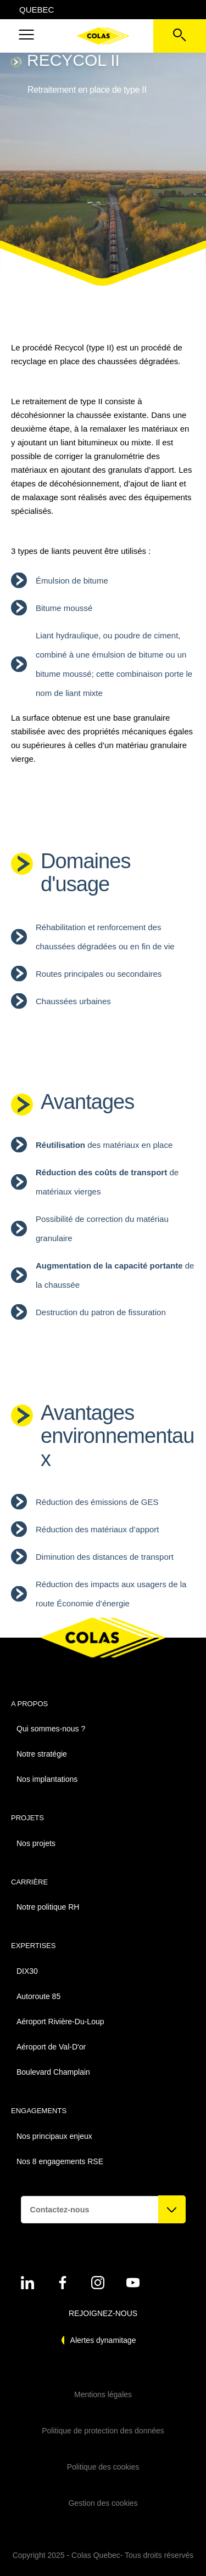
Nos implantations (46, 1779)
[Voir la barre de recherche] (179, 36)
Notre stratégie (41, 1754)
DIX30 (27, 1971)
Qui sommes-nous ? (50, 1728)
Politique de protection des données (103, 2430)
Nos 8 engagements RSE (59, 2161)
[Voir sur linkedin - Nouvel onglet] (27, 2282)
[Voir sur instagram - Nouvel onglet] (97, 2282)
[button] (26, 36)
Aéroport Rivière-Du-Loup (60, 2021)
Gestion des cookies (102, 2503)
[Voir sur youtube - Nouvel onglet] (133, 2282)
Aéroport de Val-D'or (51, 2046)
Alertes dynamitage (103, 2340)
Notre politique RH (47, 1907)
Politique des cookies (103, 2466)
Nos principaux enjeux (54, 2136)
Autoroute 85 (38, 1996)
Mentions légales (103, 2394)
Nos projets (35, 1843)
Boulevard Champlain (53, 2072)
